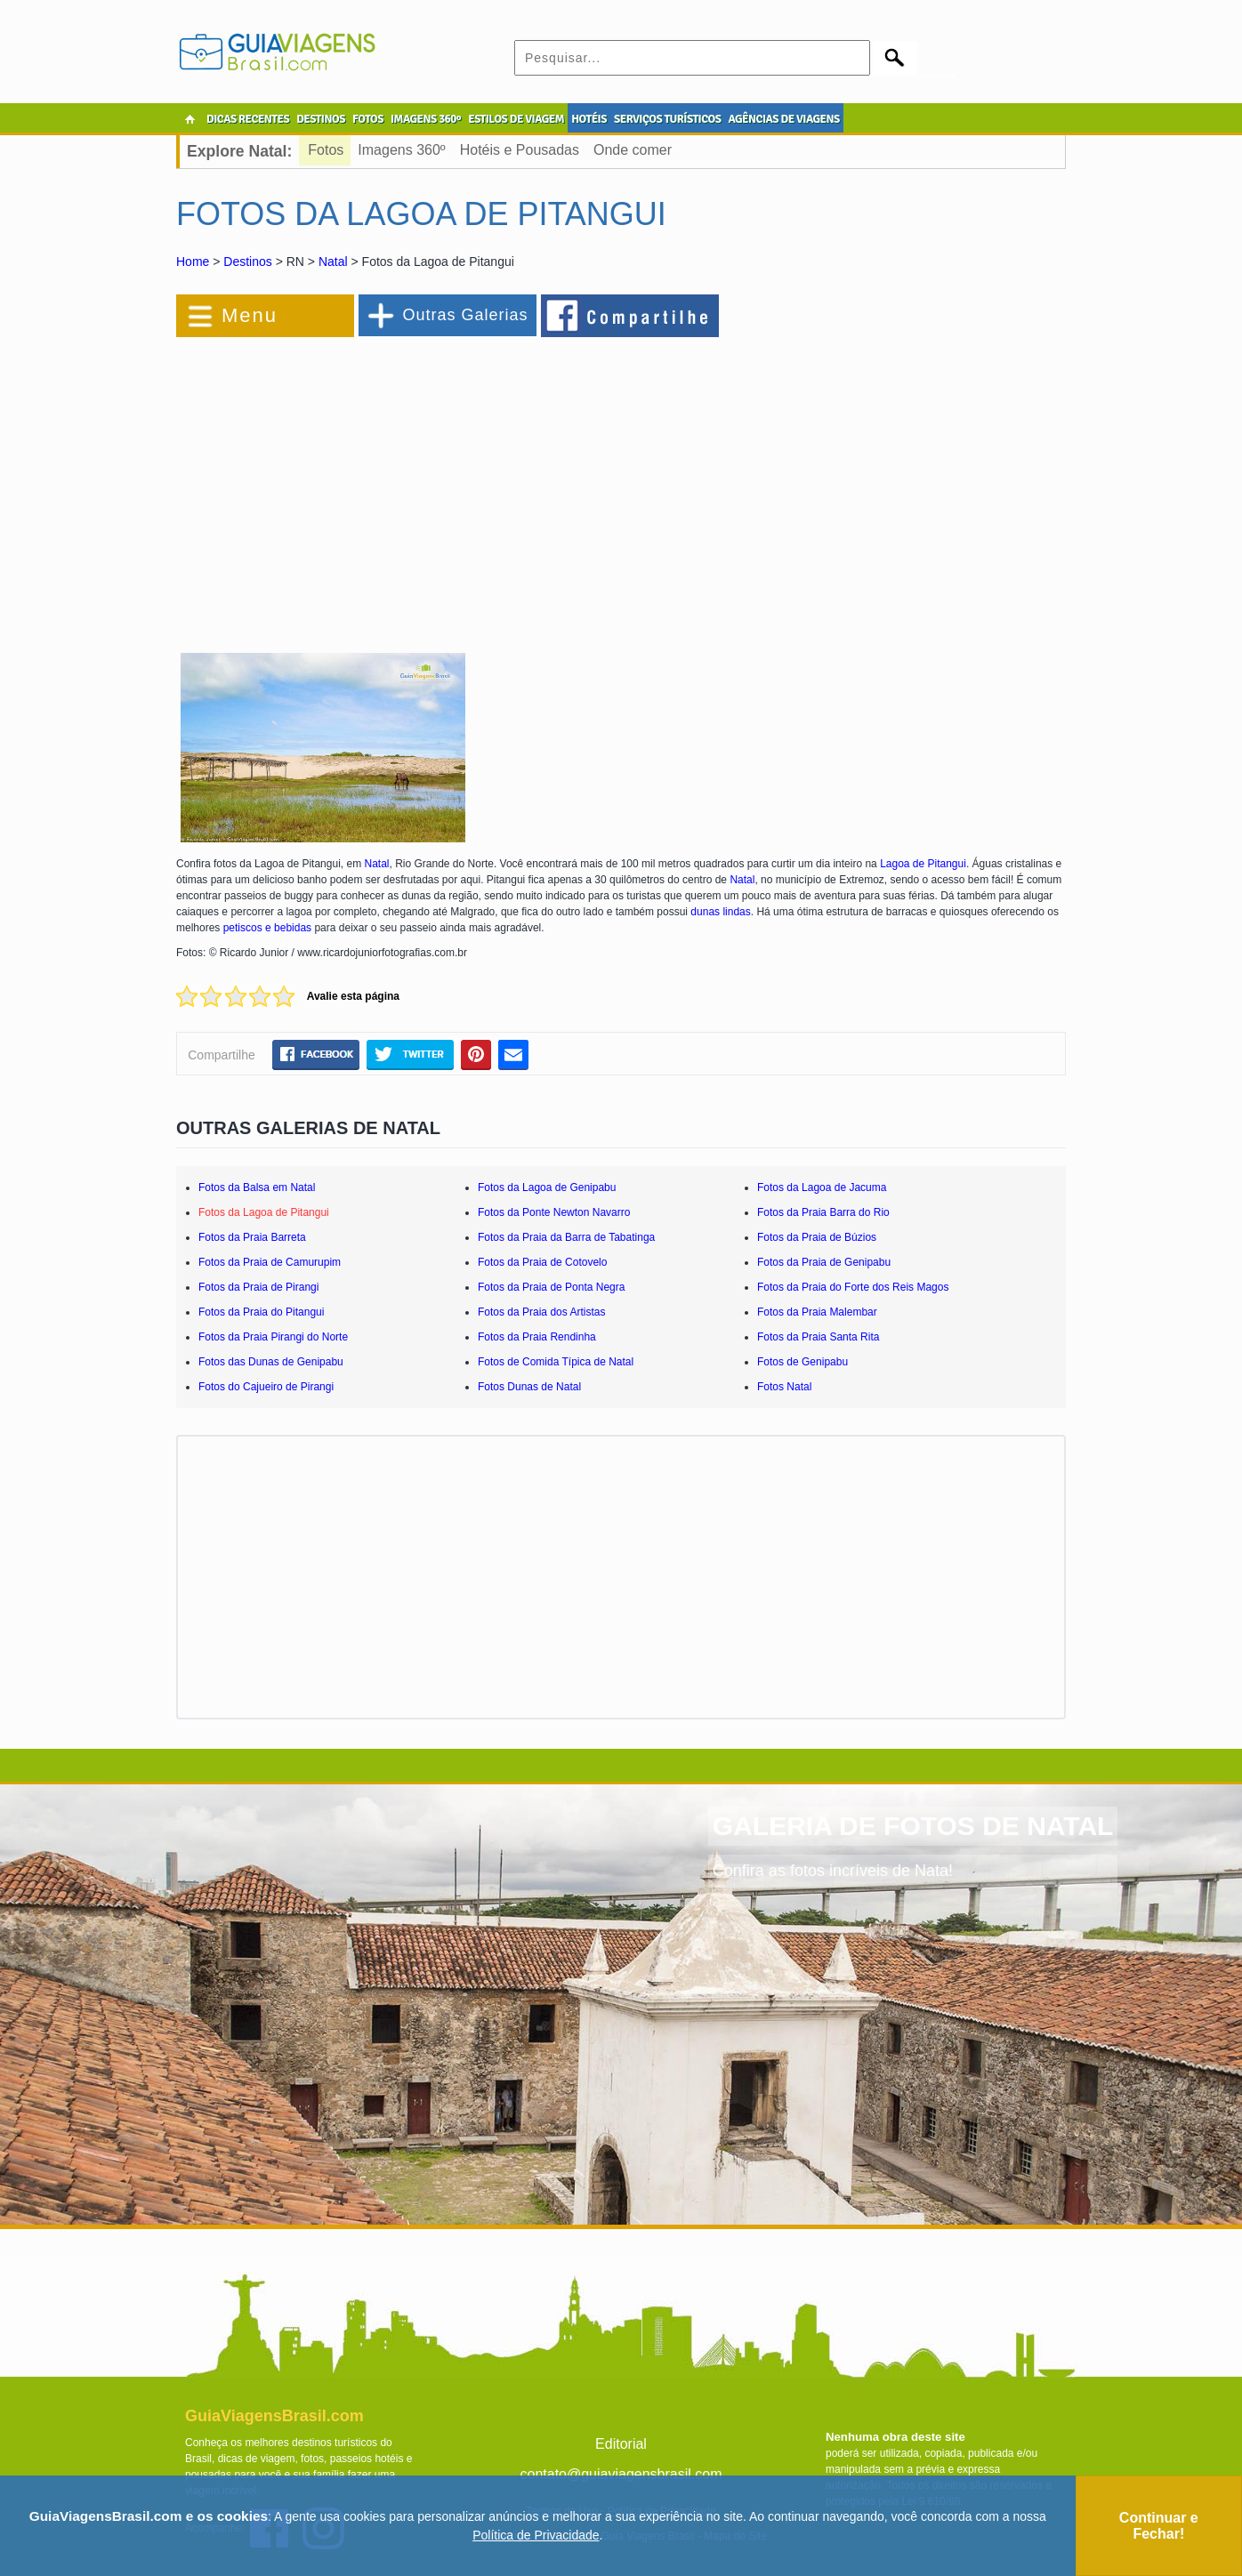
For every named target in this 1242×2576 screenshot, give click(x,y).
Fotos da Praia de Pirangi (258, 1287)
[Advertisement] (370, 483)
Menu (250, 315)
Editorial (621, 2443)
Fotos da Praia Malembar (817, 1312)
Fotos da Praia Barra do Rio (823, 1212)
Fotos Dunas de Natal (529, 1387)
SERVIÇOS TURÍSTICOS (667, 119)
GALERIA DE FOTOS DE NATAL (913, 1825)
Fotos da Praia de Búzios (816, 1237)
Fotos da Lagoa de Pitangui (263, 1212)
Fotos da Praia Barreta (252, 1237)
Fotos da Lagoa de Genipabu (547, 1187)
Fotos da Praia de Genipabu (824, 1262)
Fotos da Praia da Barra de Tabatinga (566, 1237)
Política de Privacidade (535, 2535)
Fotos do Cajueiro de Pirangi (266, 1387)
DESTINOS (320, 119)
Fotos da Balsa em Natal (256, 1187)
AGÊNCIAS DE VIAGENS (783, 119)
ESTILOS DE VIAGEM (516, 119)
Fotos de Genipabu (802, 1362)
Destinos (247, 261)
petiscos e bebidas (267, 928)
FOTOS (367, 119)
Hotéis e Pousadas (519, 149)
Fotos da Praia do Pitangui (261, 1312)
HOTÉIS (589, 119)
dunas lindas (720, 912)
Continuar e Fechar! (1158, 2525)
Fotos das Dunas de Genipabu (270, 1362)
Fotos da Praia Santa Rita (818, 1337)
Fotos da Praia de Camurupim (269, 1262)
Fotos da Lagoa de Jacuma (821, 1187)
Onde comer (632, 149)
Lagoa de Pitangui (923, 863)
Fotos (325, 149)
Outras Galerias (465, 315)
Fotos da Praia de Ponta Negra (551, 1287)
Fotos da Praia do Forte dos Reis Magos (852, 1287)
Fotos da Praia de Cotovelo (542, 1262)
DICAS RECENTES (247, 119)
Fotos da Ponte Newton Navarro (554, 1212)
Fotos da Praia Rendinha (537, 1337)
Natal (333, 261)
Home (192, 261)
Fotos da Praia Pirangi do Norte (273, 1337)
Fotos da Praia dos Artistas (541, 1312)
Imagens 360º (401, 149)
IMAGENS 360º (426, 119)
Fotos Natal (784, 1387)
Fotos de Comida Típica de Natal (555, 1362)
